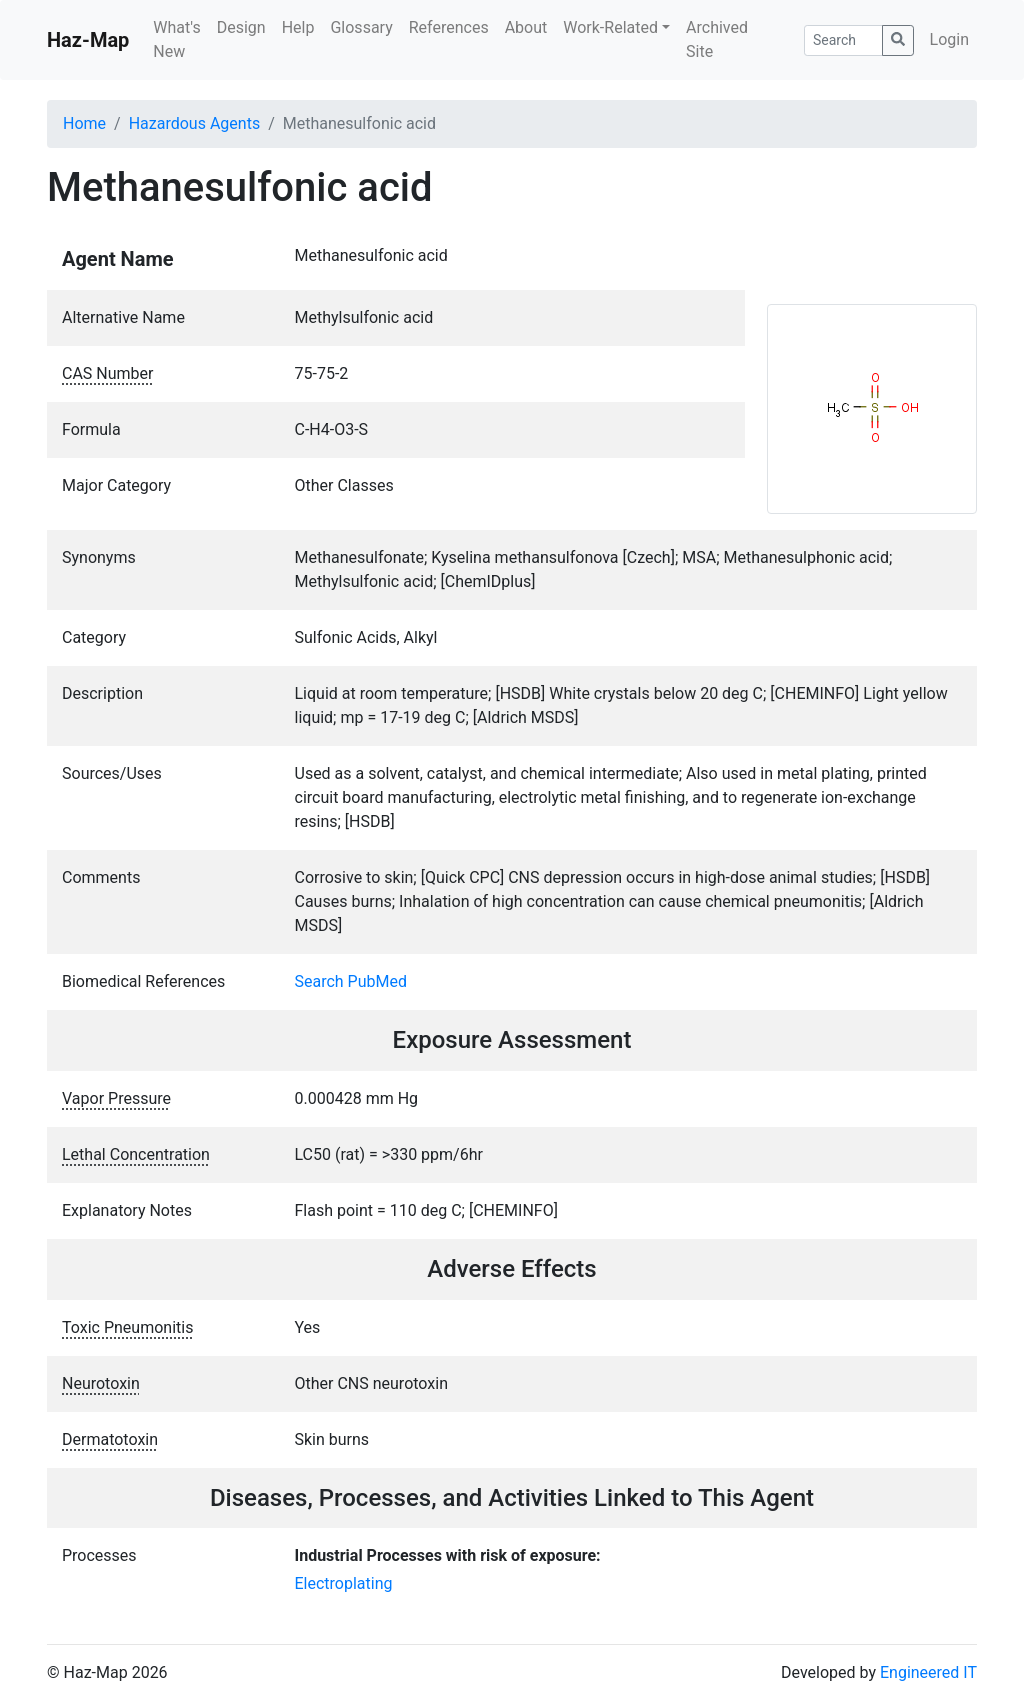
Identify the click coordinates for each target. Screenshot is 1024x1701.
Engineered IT (928, 1672)
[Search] (843, 40)
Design (241, 27)
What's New (176, 39)
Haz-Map (88, 40)
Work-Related (610, 27)
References (449, 27)
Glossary (361, 27)
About (526, 27)
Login (949, 39)
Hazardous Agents (194, 123)
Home (84, 123)
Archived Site (717, 39)
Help (298, 27)
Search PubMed (351, 981)
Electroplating (344, 1583)
